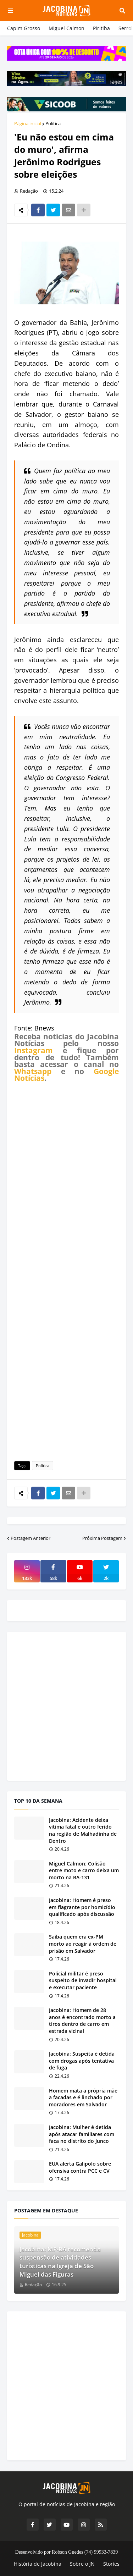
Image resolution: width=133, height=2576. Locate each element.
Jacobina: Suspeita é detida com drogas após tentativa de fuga (82, 2060)
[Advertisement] (66, 1270)
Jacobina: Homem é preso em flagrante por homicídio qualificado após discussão (82, 1907)
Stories (111, 2563)
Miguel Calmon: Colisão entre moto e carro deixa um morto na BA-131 (84, 1870)
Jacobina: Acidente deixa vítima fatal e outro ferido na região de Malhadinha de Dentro (83, 1830)
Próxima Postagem (102, 1538)
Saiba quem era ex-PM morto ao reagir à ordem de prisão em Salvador (82, 1943)
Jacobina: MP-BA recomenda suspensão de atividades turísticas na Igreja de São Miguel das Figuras (60, 2261)
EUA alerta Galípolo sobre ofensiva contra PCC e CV (80, 2167)
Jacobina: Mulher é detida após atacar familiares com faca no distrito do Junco (81, 2134)
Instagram (33, 1050)
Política (53, 123)
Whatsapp (32, 1071)
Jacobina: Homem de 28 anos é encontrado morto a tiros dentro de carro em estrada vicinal (82, 2020)
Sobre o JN (82, 2563)
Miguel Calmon (66, 28)
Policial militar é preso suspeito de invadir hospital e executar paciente (83, 1980)
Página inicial (27, 123)
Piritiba (101, 28)
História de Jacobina (37, 2563)
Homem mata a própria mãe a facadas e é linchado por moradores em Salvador (83, 2097)
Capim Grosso (23, 28)
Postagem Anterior (30, 1538)
